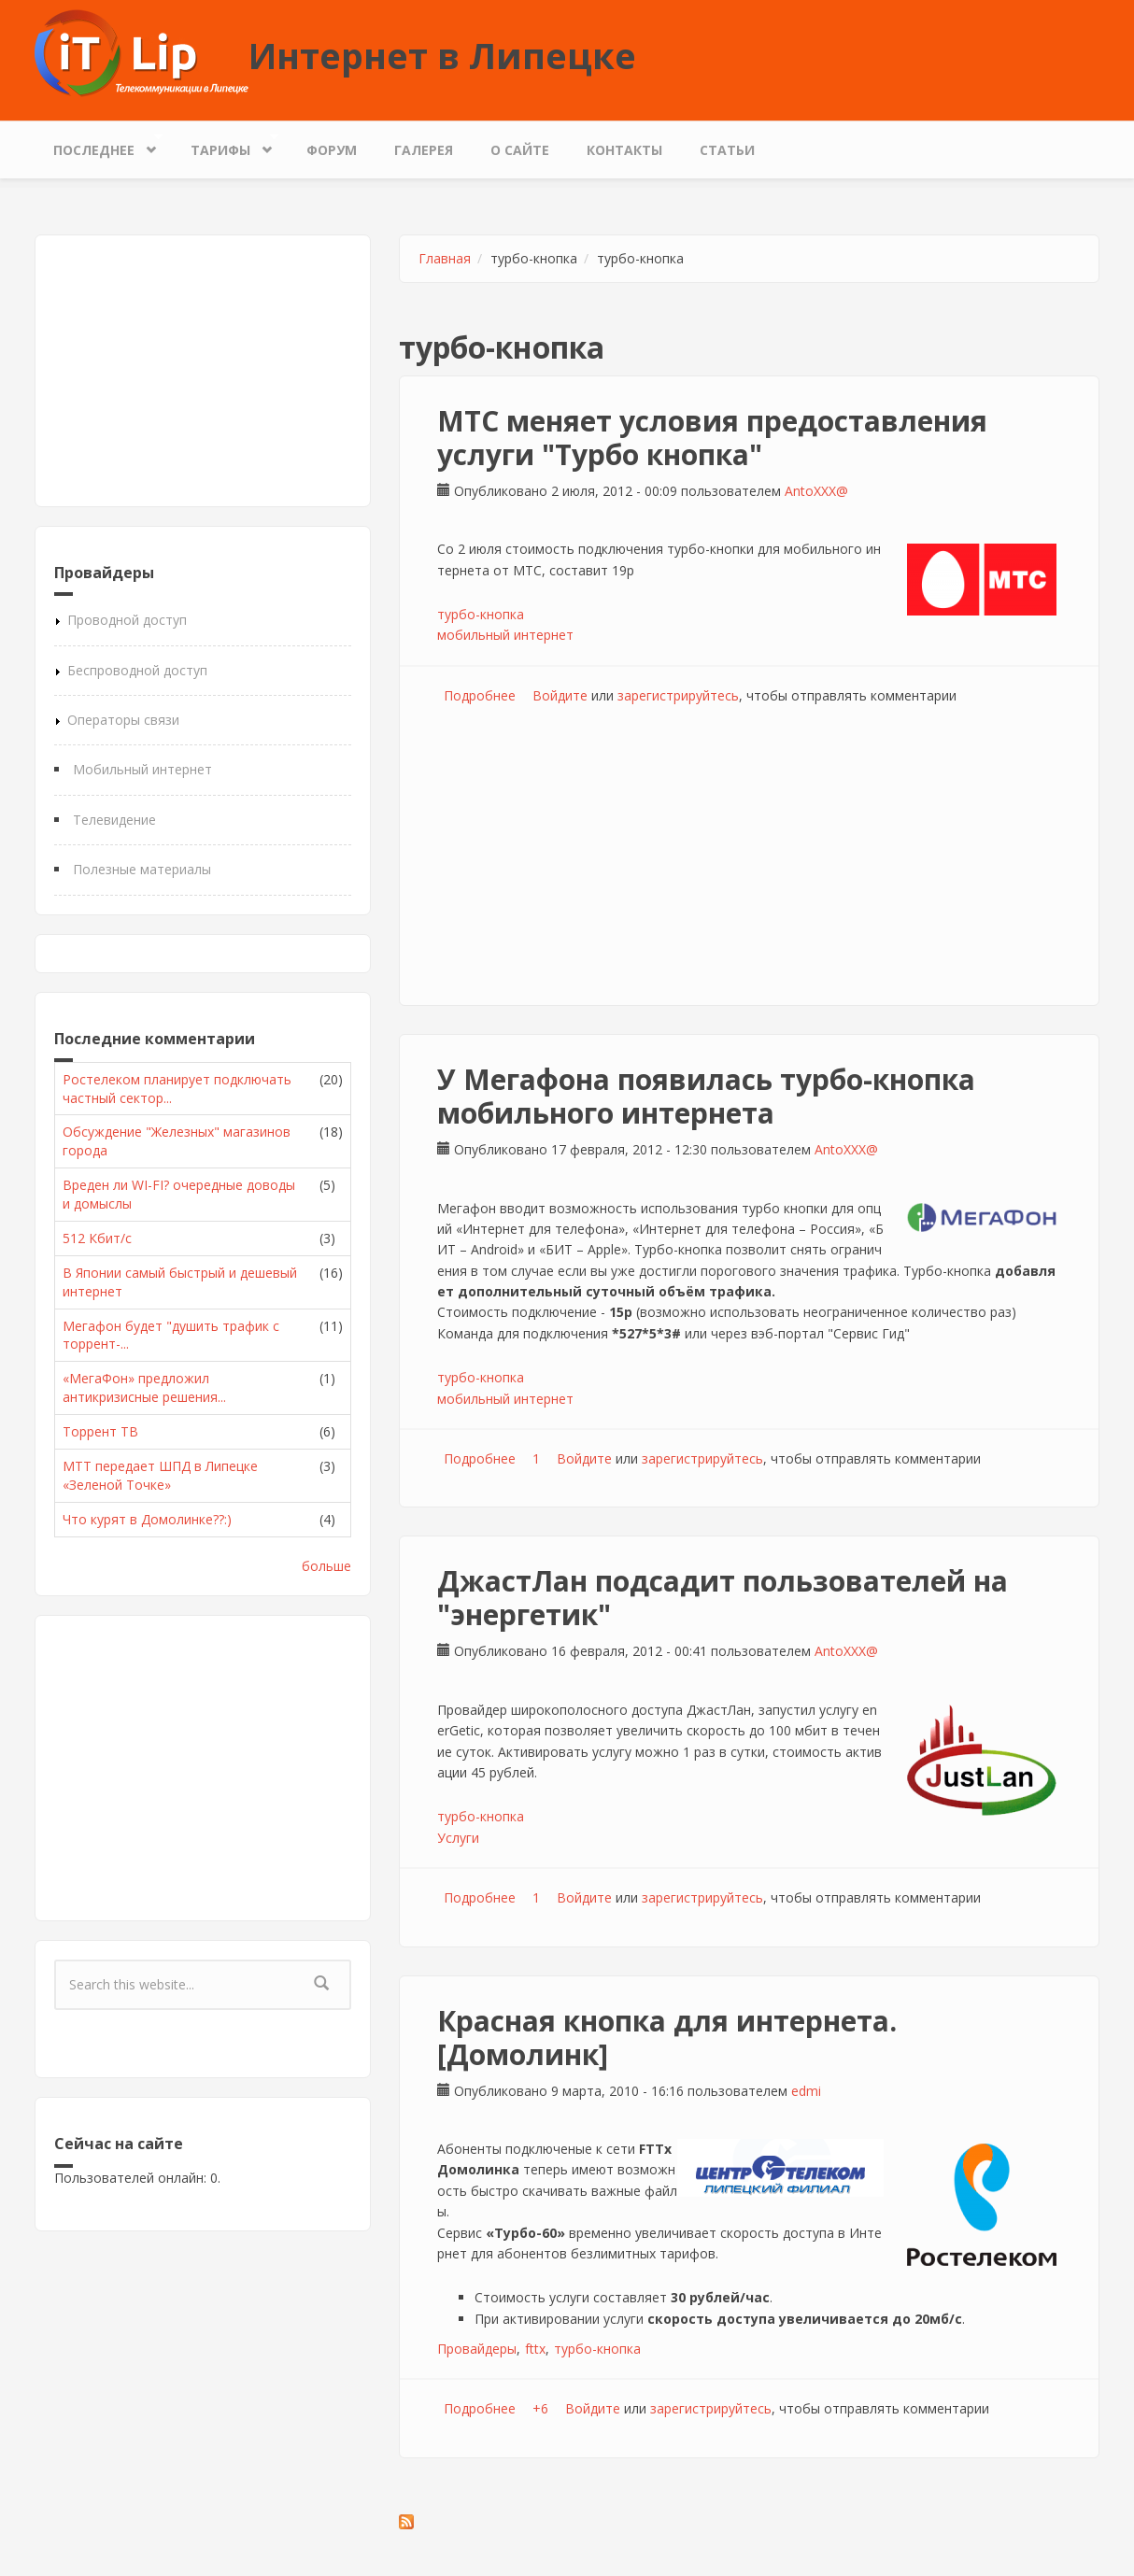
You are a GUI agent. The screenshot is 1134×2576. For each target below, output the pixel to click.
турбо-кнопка (480, 614)
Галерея (423, 150)
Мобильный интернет (142, 769)
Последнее (99, 145)
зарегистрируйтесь (678, 695)
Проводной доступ (127, 620)
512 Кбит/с (97, 1238)
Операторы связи (123, 720)
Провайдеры (477, 2348)
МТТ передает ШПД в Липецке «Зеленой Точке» (160, 1475)
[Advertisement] (202, 371)
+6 (540, 2408)
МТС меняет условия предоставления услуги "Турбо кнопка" (712, 438)
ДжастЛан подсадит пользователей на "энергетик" (722, 1598)
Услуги (458, 1838)
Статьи (727, 150)
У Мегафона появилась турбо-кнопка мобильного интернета (706, 1096)
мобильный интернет (505, 635)
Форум (331, 150)
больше (326, 1566)
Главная (444, 258)
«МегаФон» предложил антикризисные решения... (144, 1387)
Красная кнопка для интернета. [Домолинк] (667, 2038)
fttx (535, 2348)
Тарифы (225, 145)
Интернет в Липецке (442, 55)
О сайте (519, 150)
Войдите (560, 695)
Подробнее (480, 695)
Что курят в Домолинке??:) (147, 1519)
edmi (806, 2091)
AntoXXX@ (816, 491)
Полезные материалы (142, 869)
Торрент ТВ (100, 1431)
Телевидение (114, 819)
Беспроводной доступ (137, 670)
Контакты (624, 150)
